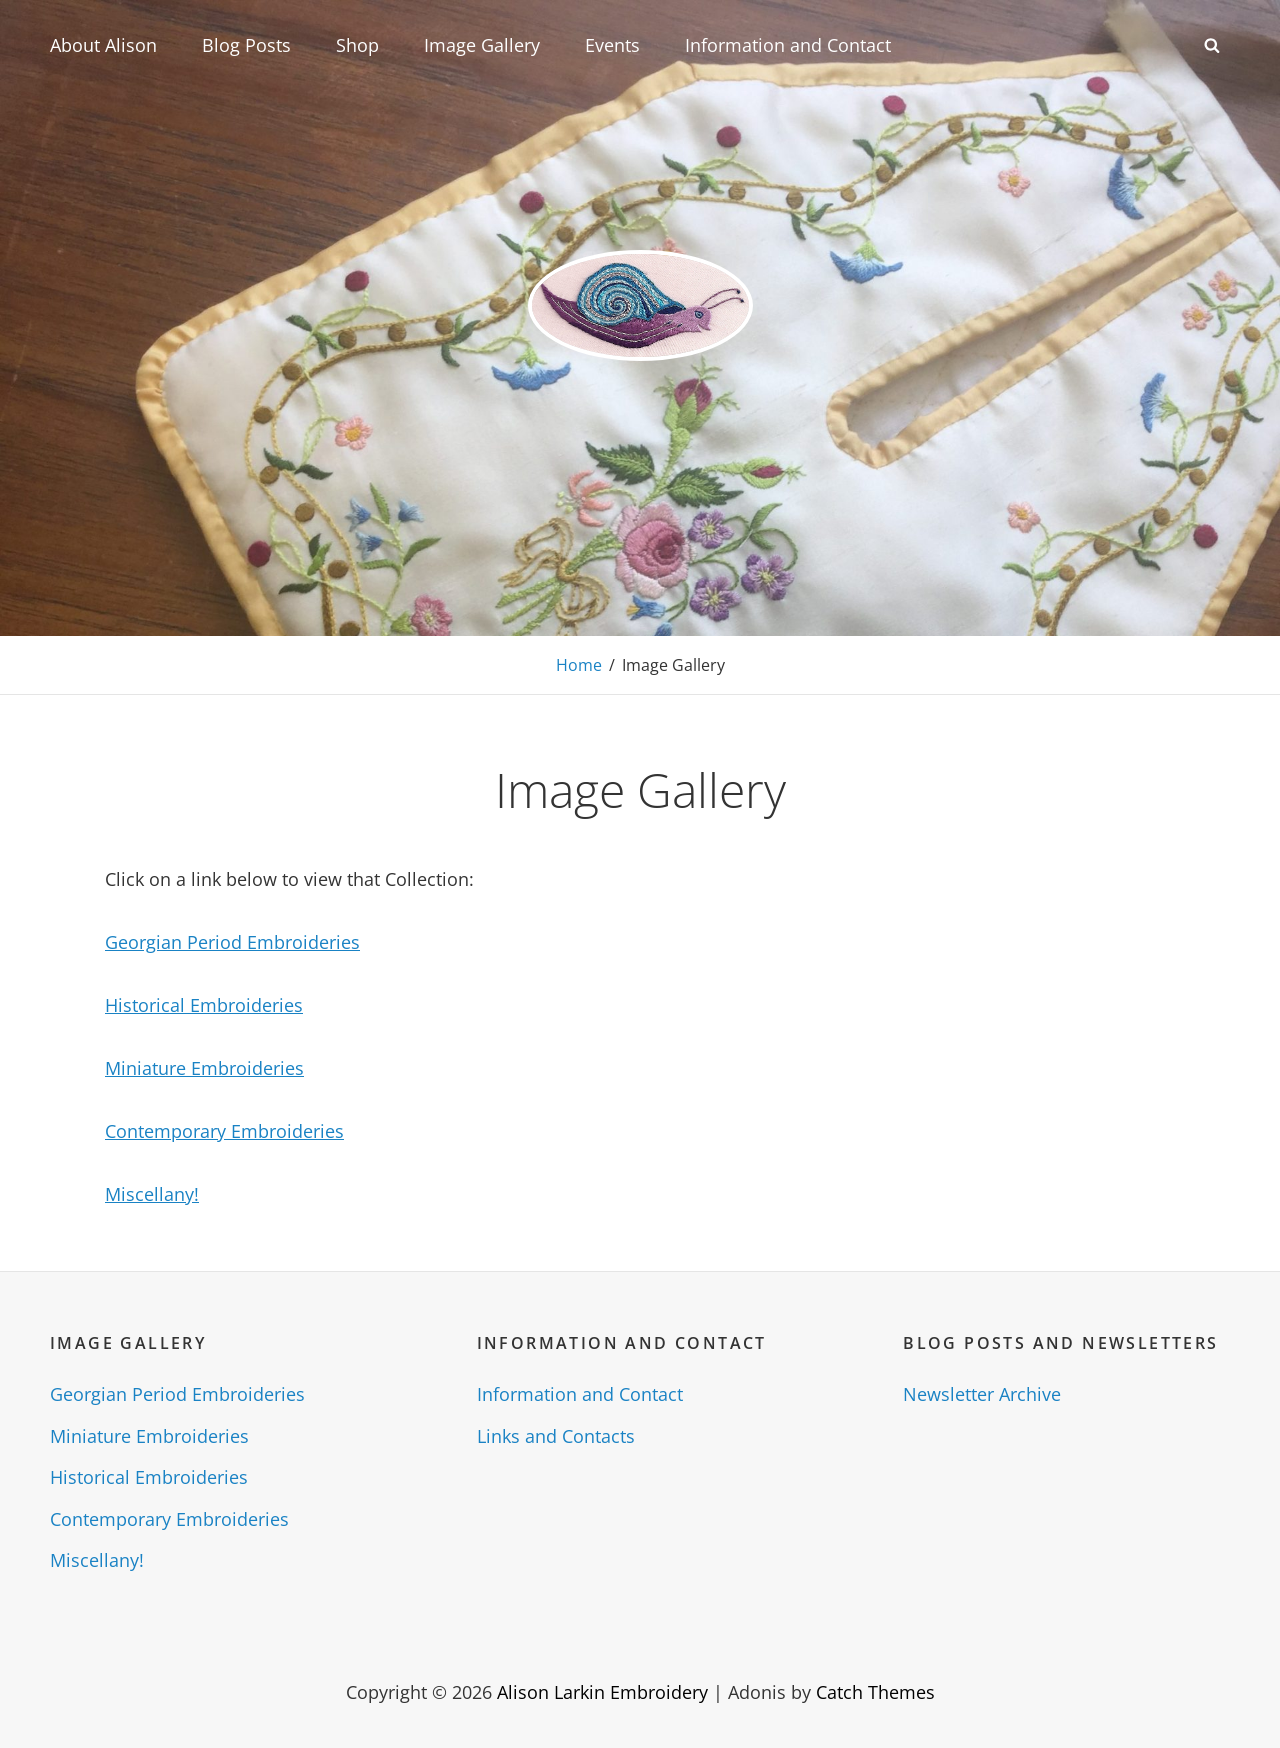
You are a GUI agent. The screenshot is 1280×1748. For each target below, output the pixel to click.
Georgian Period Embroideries (232, 942)
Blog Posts (246, 45)
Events (612, 45)
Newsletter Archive (982, 1394)
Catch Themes (875, 1692)
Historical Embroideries (204, 1005)
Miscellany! (152, 1194)
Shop (357, 45)
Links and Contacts (556, 1436)
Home (579, 665)
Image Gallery (482, 45)
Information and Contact (788, 45)
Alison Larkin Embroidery (602, 1692)
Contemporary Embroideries (224, 1131)
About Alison (103, 45)
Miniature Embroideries (204, 1068)
